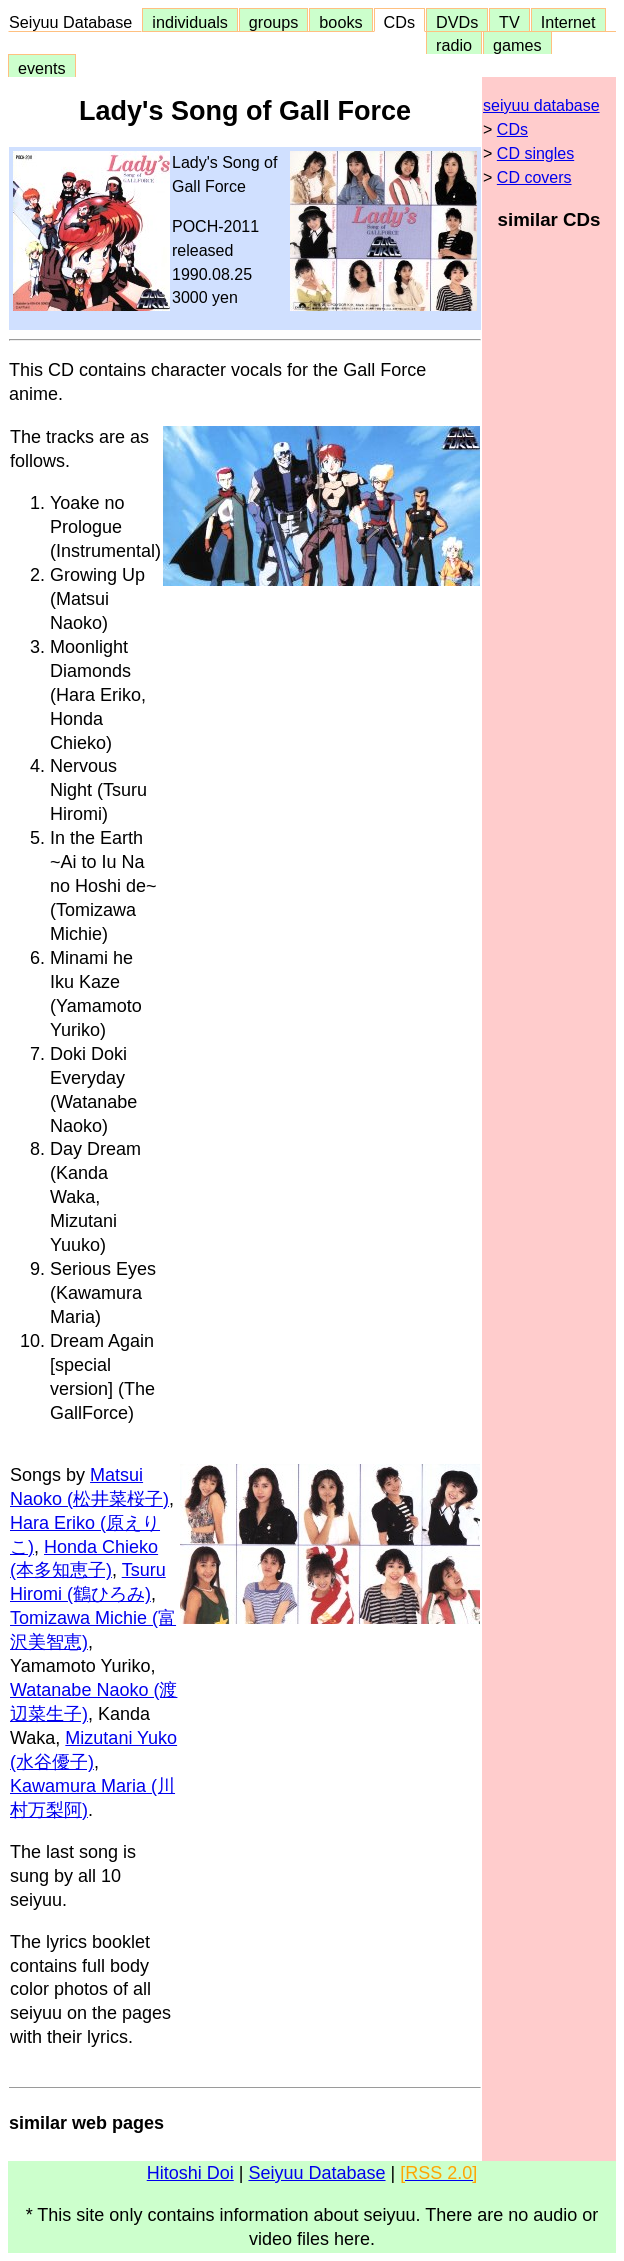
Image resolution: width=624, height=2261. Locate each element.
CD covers (534, 177)
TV (509, 22)
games (517, 45)
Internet (568, 22)
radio (454, 45)
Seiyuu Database (75, 22)
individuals (190, 22)
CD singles (535, 153)
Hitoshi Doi (190, 2173)
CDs (399, 22)
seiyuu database (541, 105)
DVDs (457, 22)
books (340, 22)
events (42, 68)
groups (274, 22)
